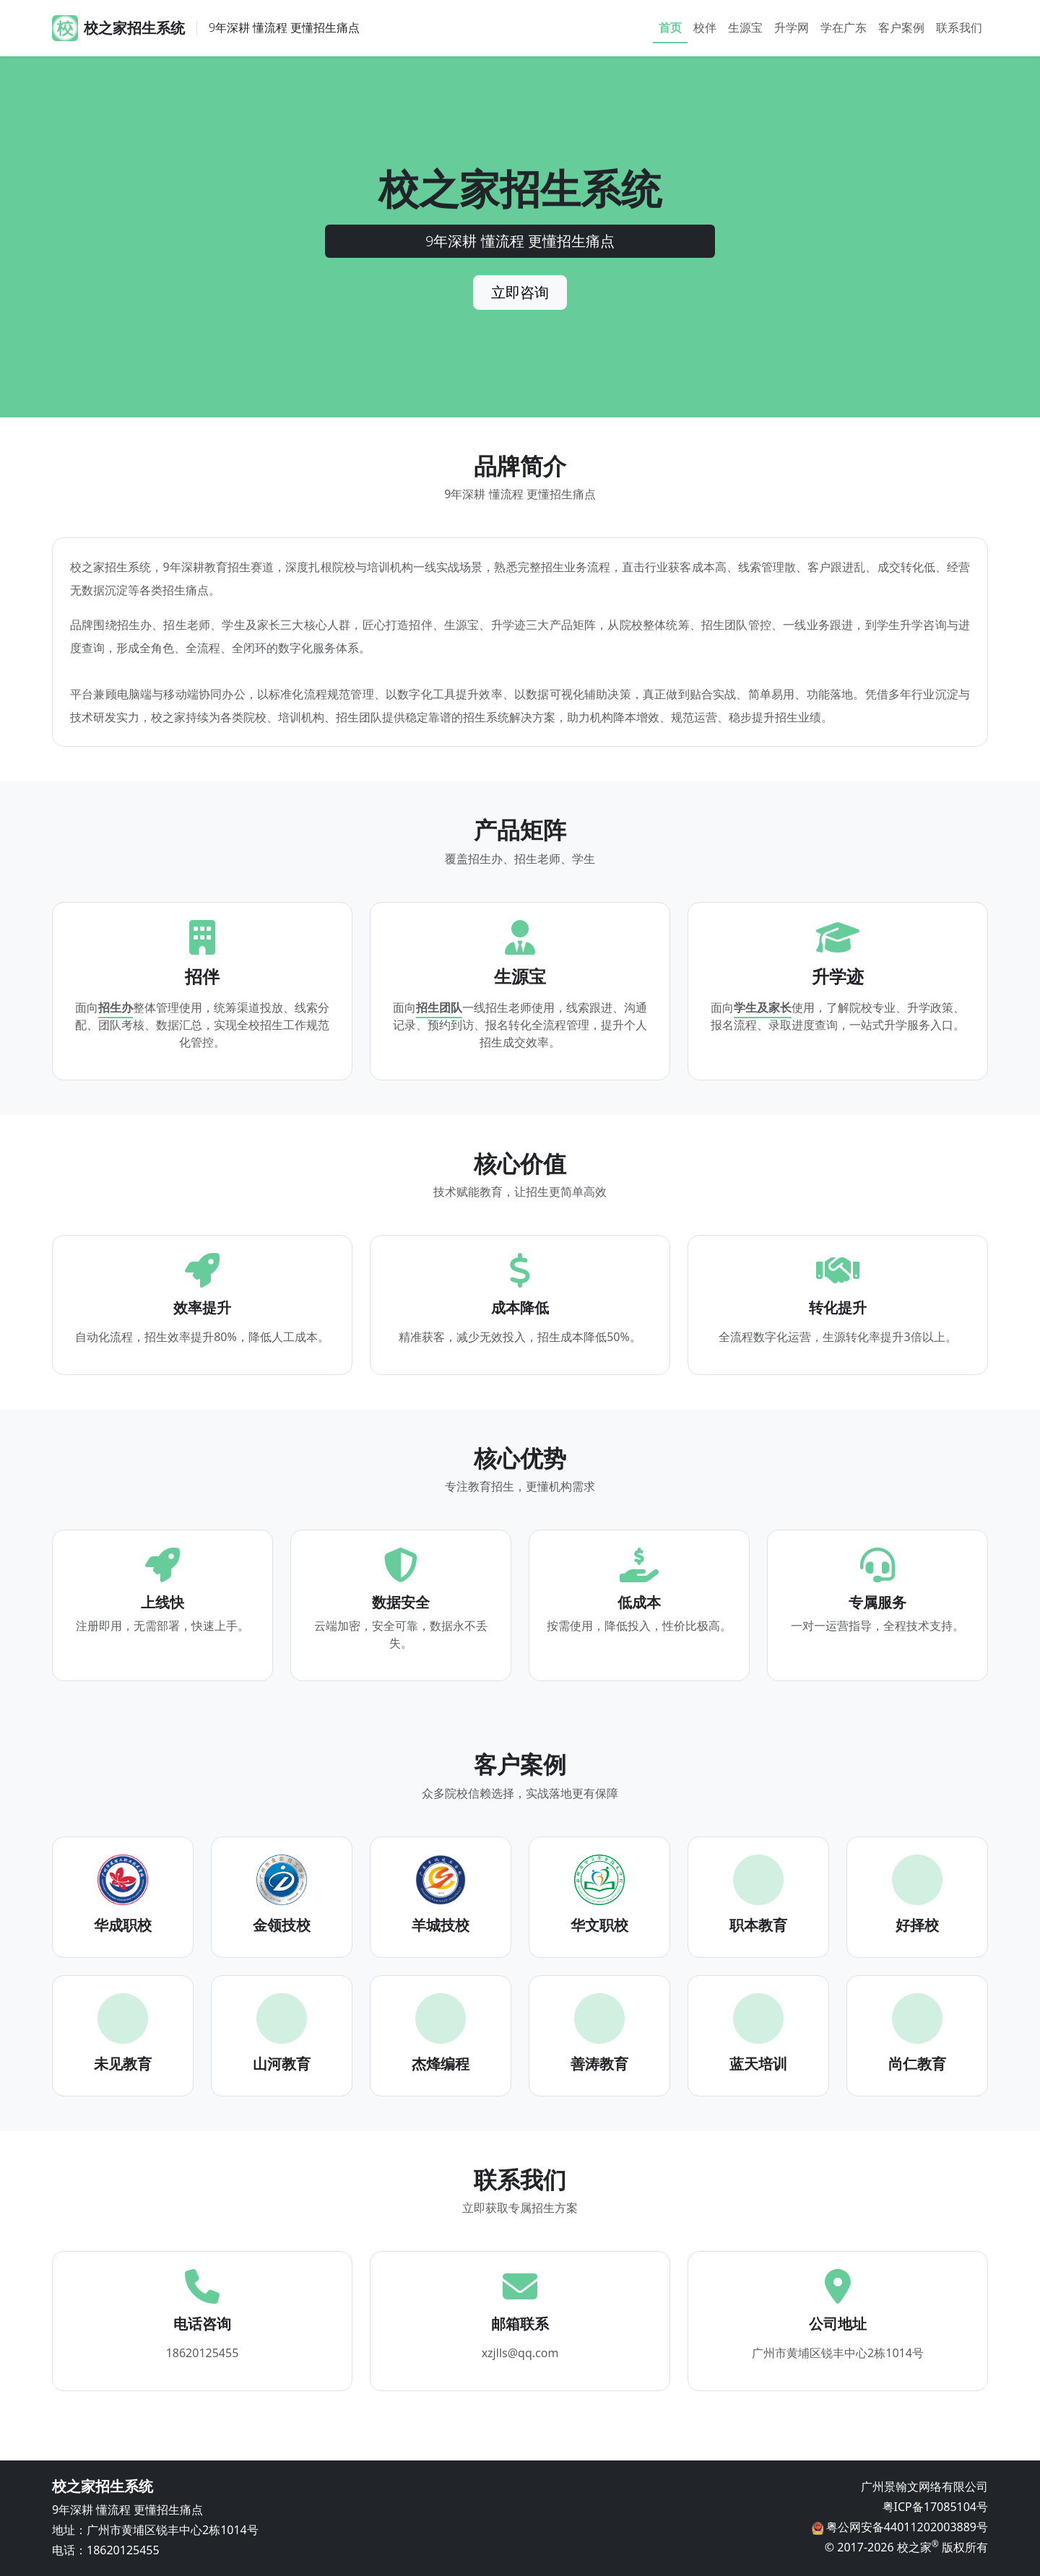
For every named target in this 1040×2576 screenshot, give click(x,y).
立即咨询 (520, 292)
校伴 (704, 27)
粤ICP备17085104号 (935, 2507)
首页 (670, 27)
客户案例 (901, 27)
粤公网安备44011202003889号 (905, 2527)
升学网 (791, 27)
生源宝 (745, 27)
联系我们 (959, 27)
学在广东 (843, 27)
